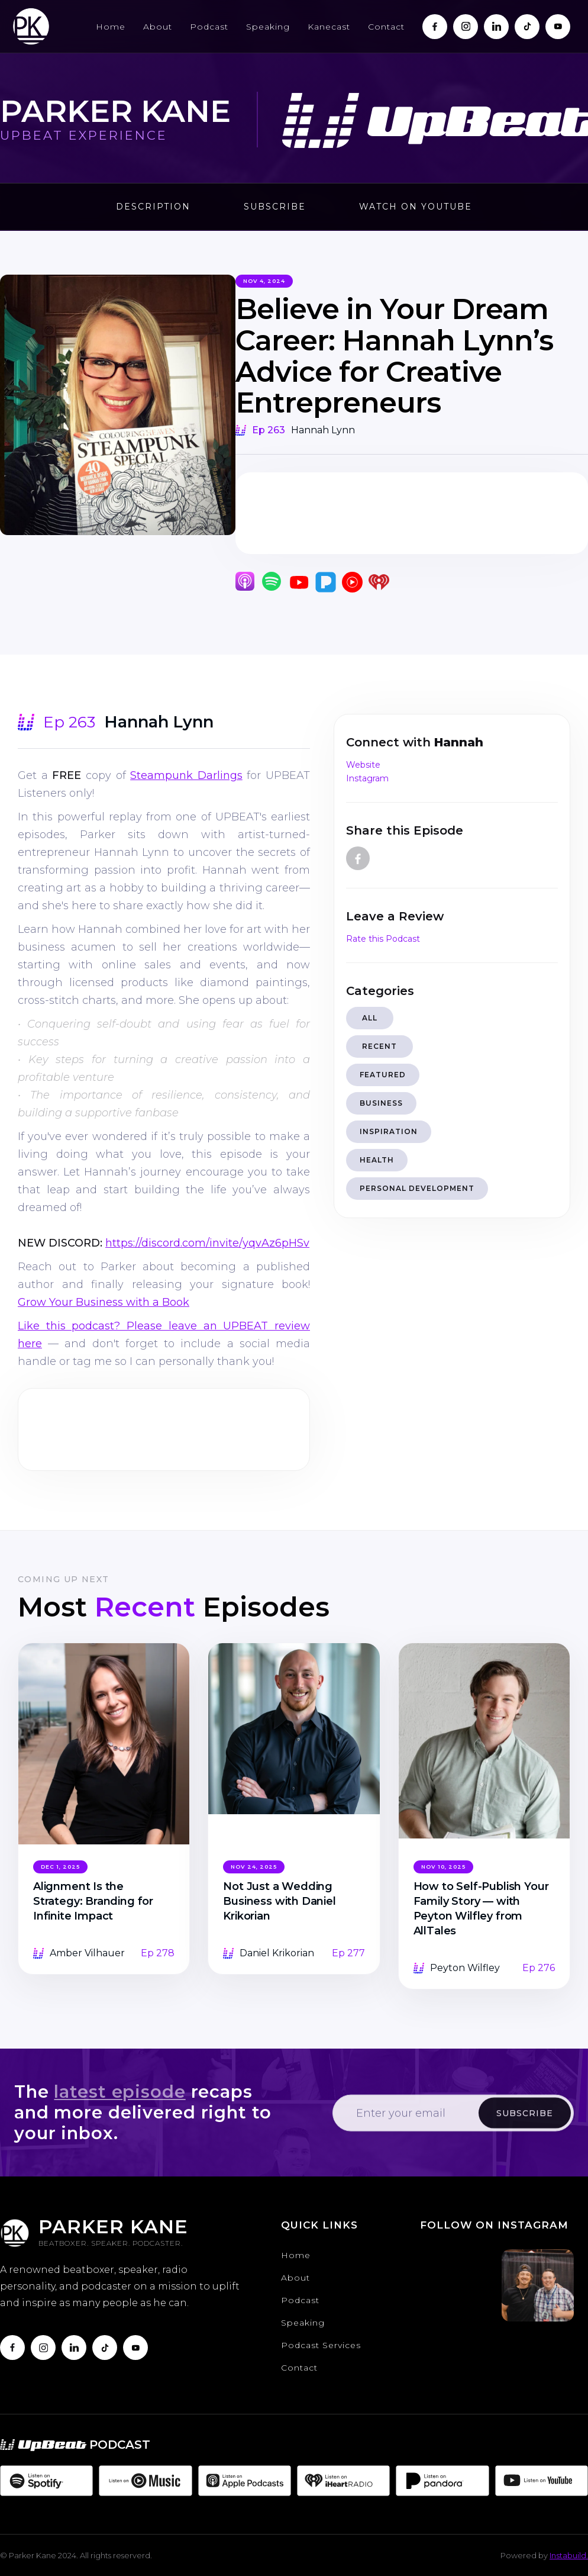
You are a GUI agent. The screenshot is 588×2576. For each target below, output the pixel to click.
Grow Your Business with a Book (103, 1302)
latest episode (119, 2094)
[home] (31, 26)
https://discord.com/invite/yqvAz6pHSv (207, 1243)
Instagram (367, 778)
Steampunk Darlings (186, 775)
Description (153, 206)
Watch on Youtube (415, 206)
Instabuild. (569, 2555)
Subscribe (275, 206)
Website (363, 764)
